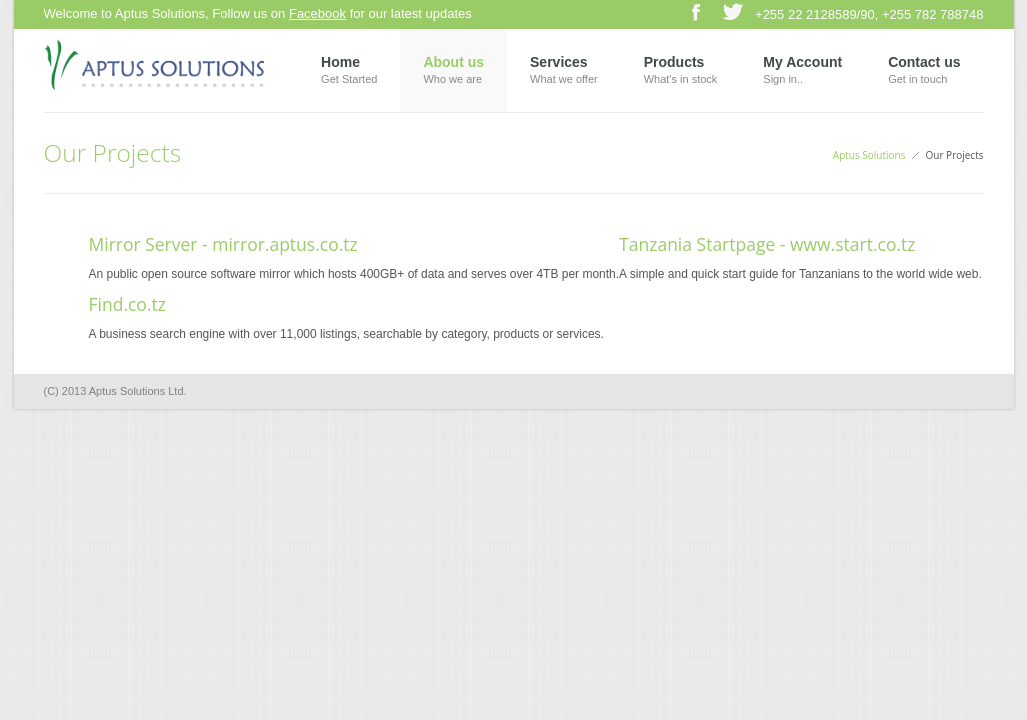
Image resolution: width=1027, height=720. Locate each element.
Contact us (924, 71)
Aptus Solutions (869, 155)
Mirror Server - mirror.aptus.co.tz (223, 244)
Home (349, 71)
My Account (802, 71)
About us (453, 71)
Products (681, 71)
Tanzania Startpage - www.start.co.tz (767, 244)
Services (564, 71)
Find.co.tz (127, 304)
